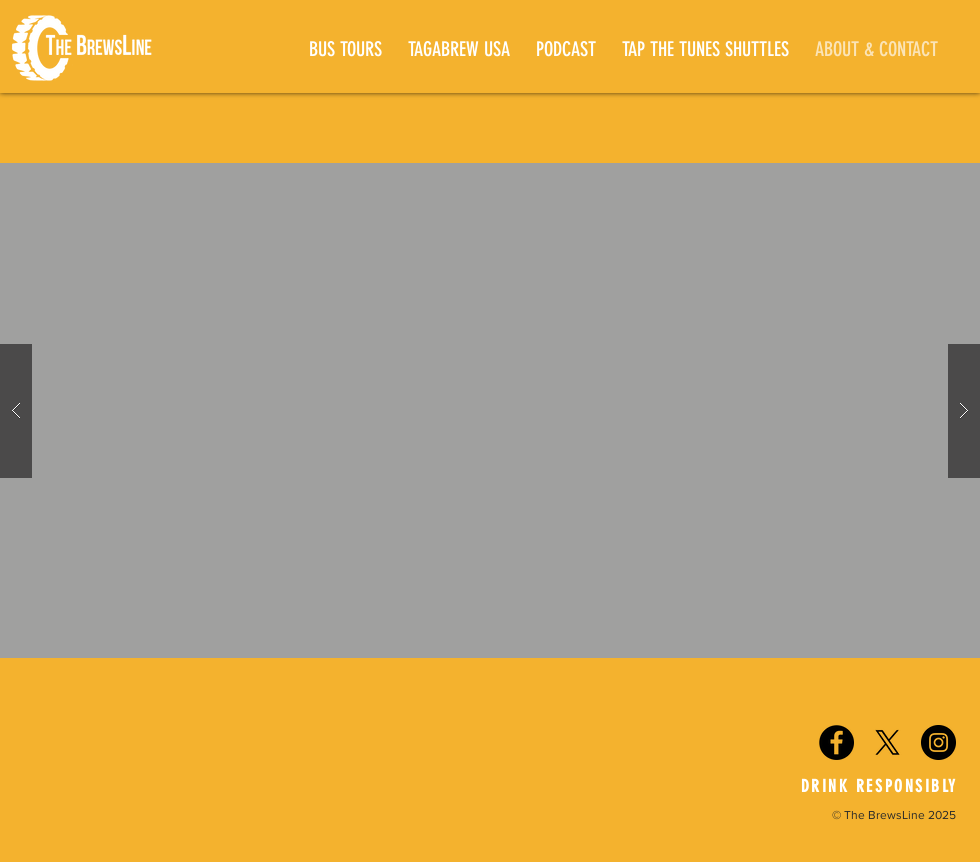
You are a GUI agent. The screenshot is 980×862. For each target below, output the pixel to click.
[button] (490, 410)
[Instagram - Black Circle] (938, 742)
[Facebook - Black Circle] (836, 742)
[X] (887, 742)
